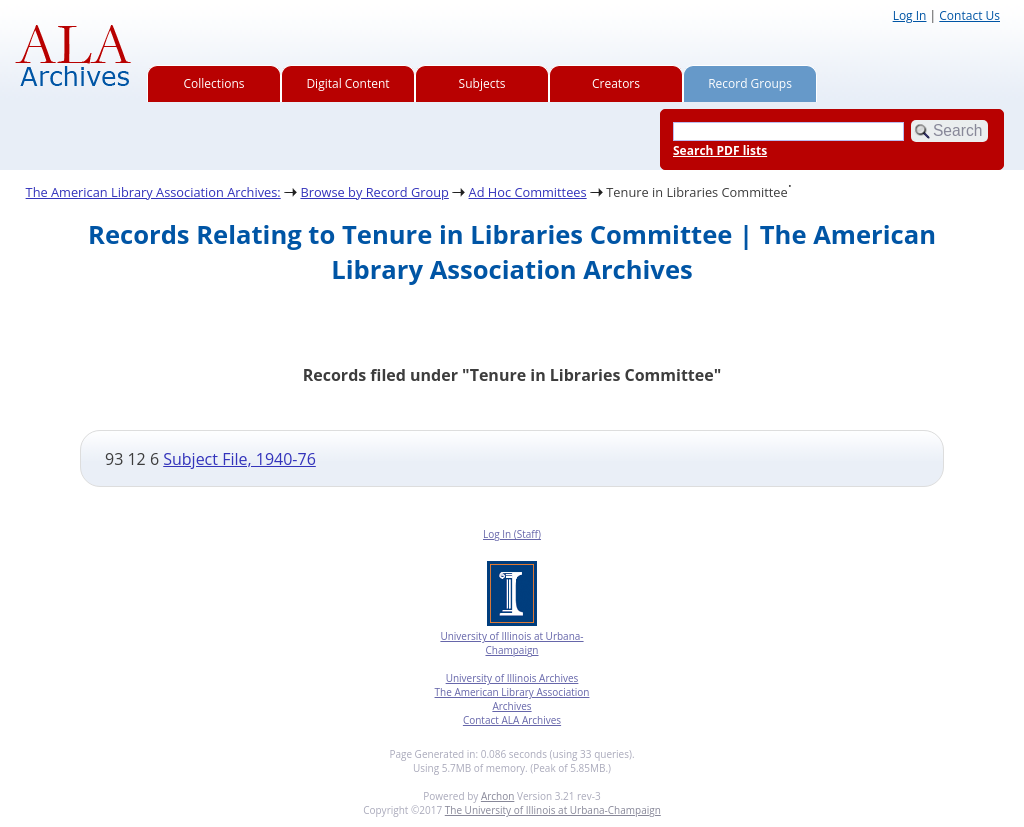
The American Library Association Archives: (153, 192)
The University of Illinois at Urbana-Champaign (553, 810)
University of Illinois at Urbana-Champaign (511, 643)
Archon (497, 796)
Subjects (482, 83)
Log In (910, 15)
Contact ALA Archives (512, 720)
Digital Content (347, 83)
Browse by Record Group (374, 192)
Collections (214, 83)
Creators (616, 83)
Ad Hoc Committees (528, 192)
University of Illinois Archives (512, 678)
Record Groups (750, 83)
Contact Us (969, 15)
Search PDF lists (720, 150)
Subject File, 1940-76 (239, 459)
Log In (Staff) (512, 534)
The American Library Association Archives (512, 699)
